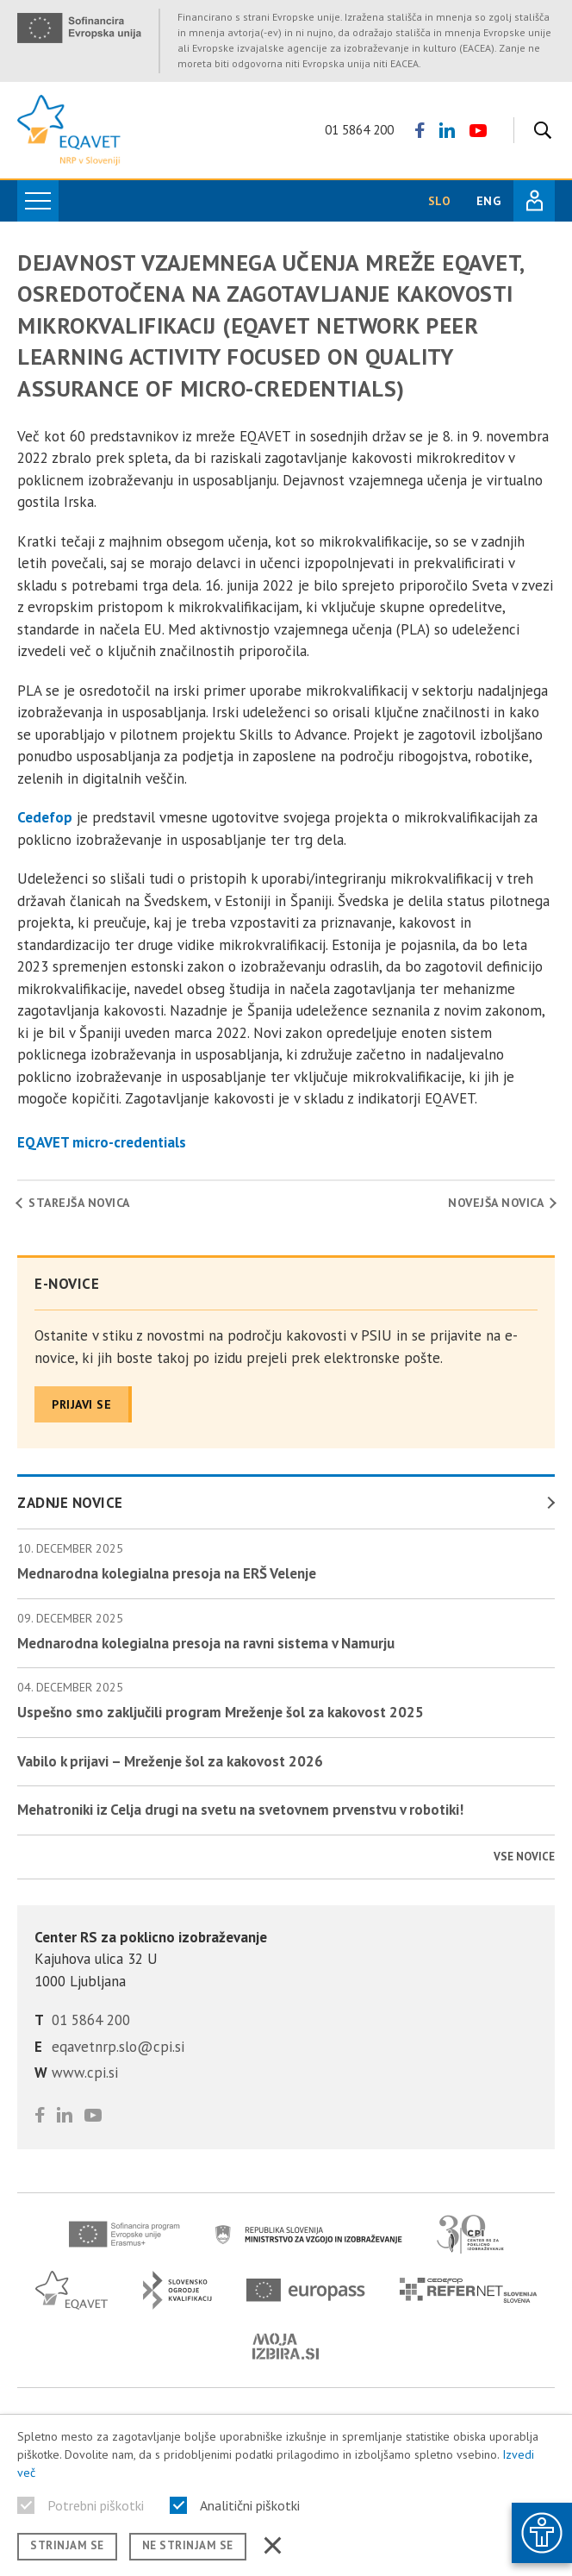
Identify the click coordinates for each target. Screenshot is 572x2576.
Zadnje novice (70, 1502)
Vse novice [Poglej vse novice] (524, 1856)
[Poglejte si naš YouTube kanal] (478, 130)
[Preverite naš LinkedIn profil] (447, 130)
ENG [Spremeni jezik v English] (488, 201)
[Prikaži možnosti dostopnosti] (542, 2533)
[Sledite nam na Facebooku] (420, 130)
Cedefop (44, 817)
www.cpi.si (85, 2072)
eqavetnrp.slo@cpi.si (118, 2046)
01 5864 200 (359, 130)
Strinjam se (67, 2545)
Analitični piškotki (250, 2505)
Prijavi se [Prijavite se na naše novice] (81, 1404)
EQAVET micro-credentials (101, 1142)
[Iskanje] (538, 130)
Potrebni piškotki (95, 2505)
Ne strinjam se (187, 2545)
